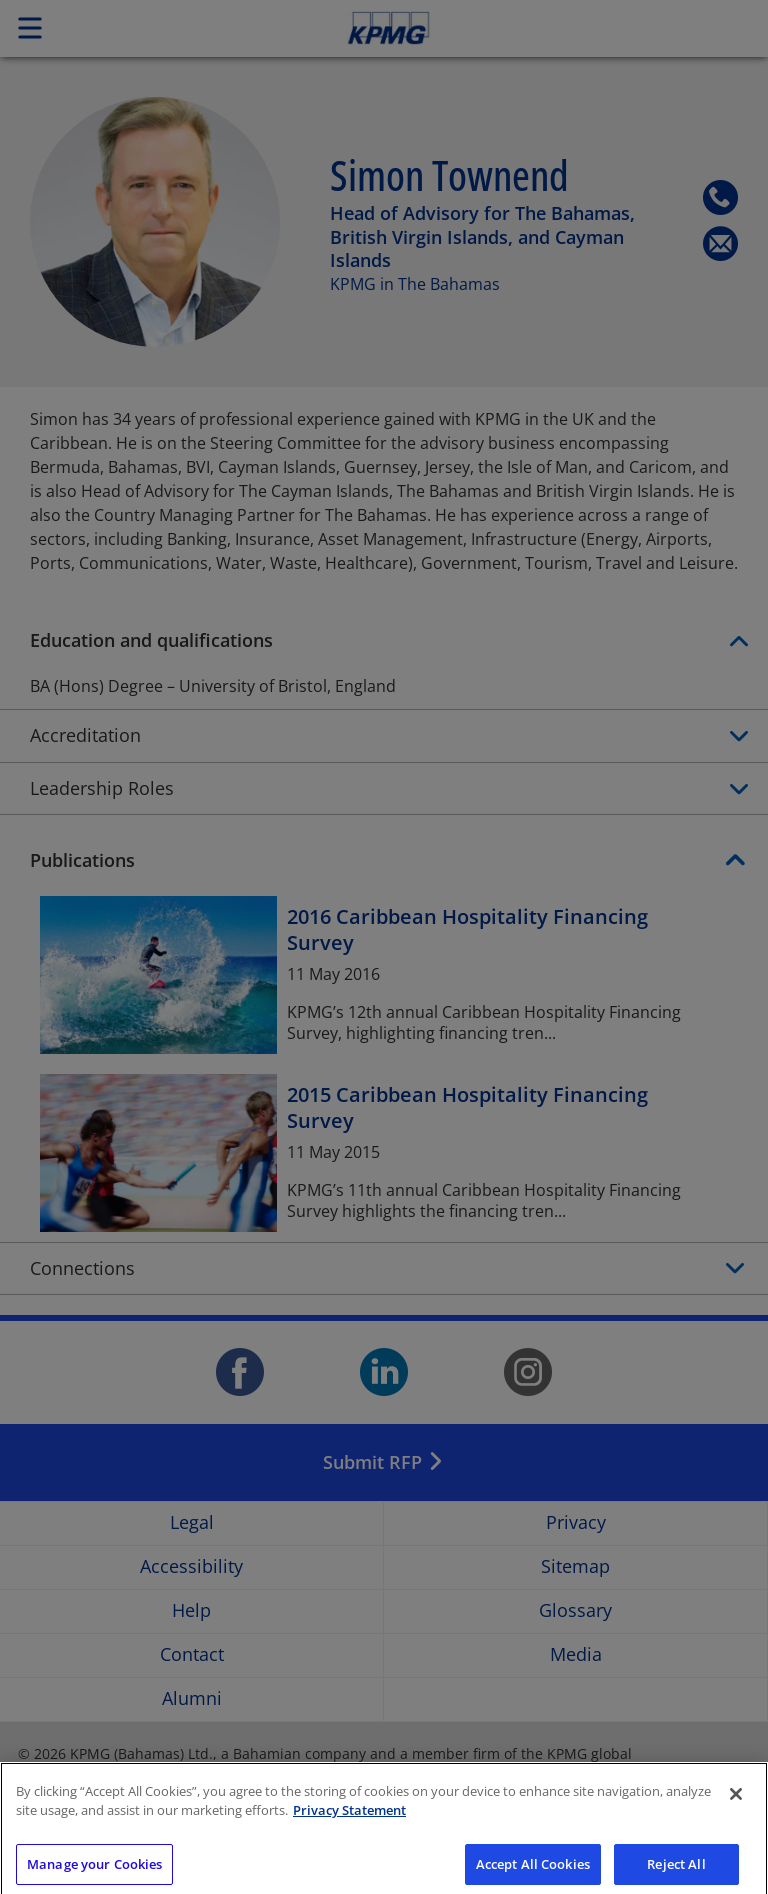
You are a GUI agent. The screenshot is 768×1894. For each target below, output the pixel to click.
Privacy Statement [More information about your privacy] (349, 1825)
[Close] (736, 1809)
